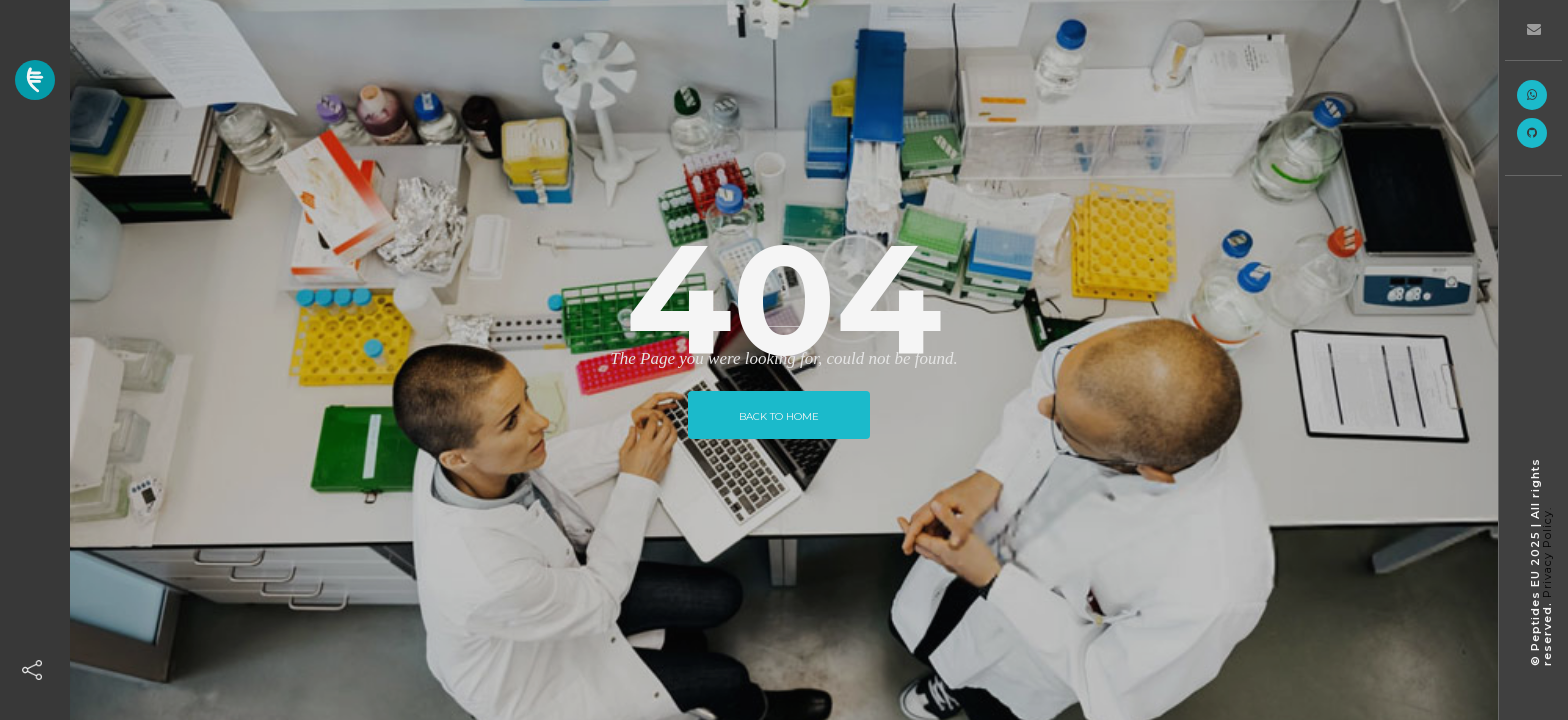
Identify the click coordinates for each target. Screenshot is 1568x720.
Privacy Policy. (1547, 552)
